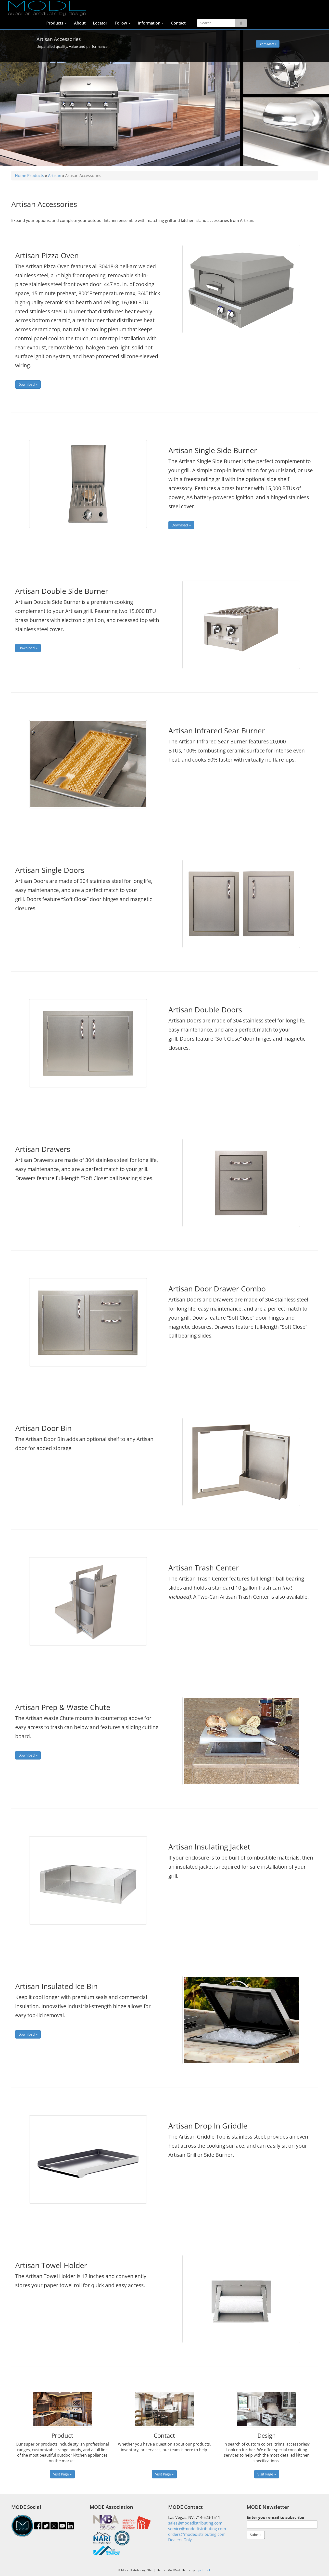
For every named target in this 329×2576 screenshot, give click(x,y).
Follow (197, 14)
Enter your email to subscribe (282, 2522)
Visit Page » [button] (62, 2474)
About (154, 14)
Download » (28, 384)
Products (131, 14)
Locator (174, 14)
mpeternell (203, 2570)
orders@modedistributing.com (197, 2534)
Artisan (54, 175)
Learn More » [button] (268, 44)
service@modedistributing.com (197, 2528)
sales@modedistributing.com (195, 2523)
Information (225, 14)
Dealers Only (180, 2539)
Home (20, 175)
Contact (252, 14)
